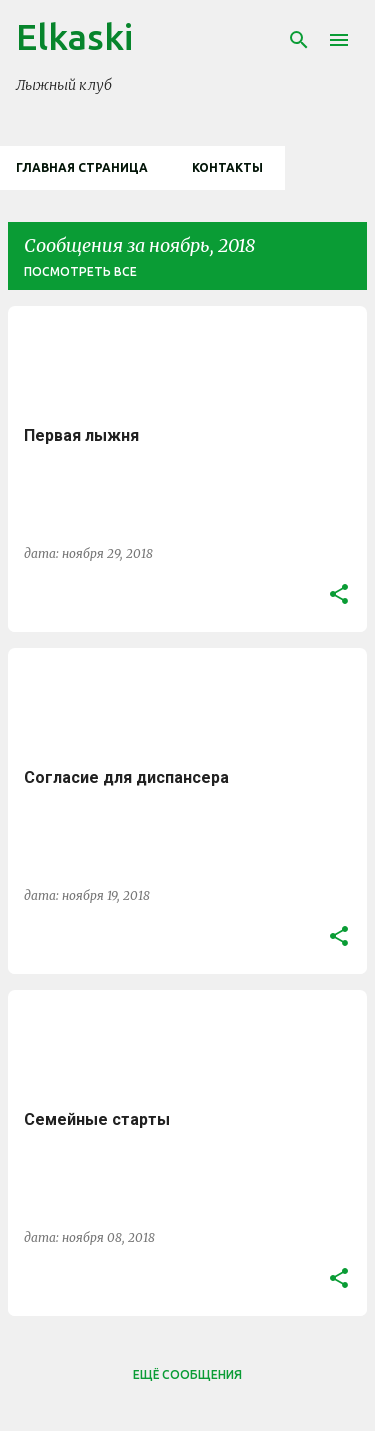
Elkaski (74, 36)
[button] (339, 595)
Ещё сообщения (187, 1374)
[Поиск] (299, 40)
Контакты (227, 167)
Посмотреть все (80, 271)
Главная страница (82, 167)
